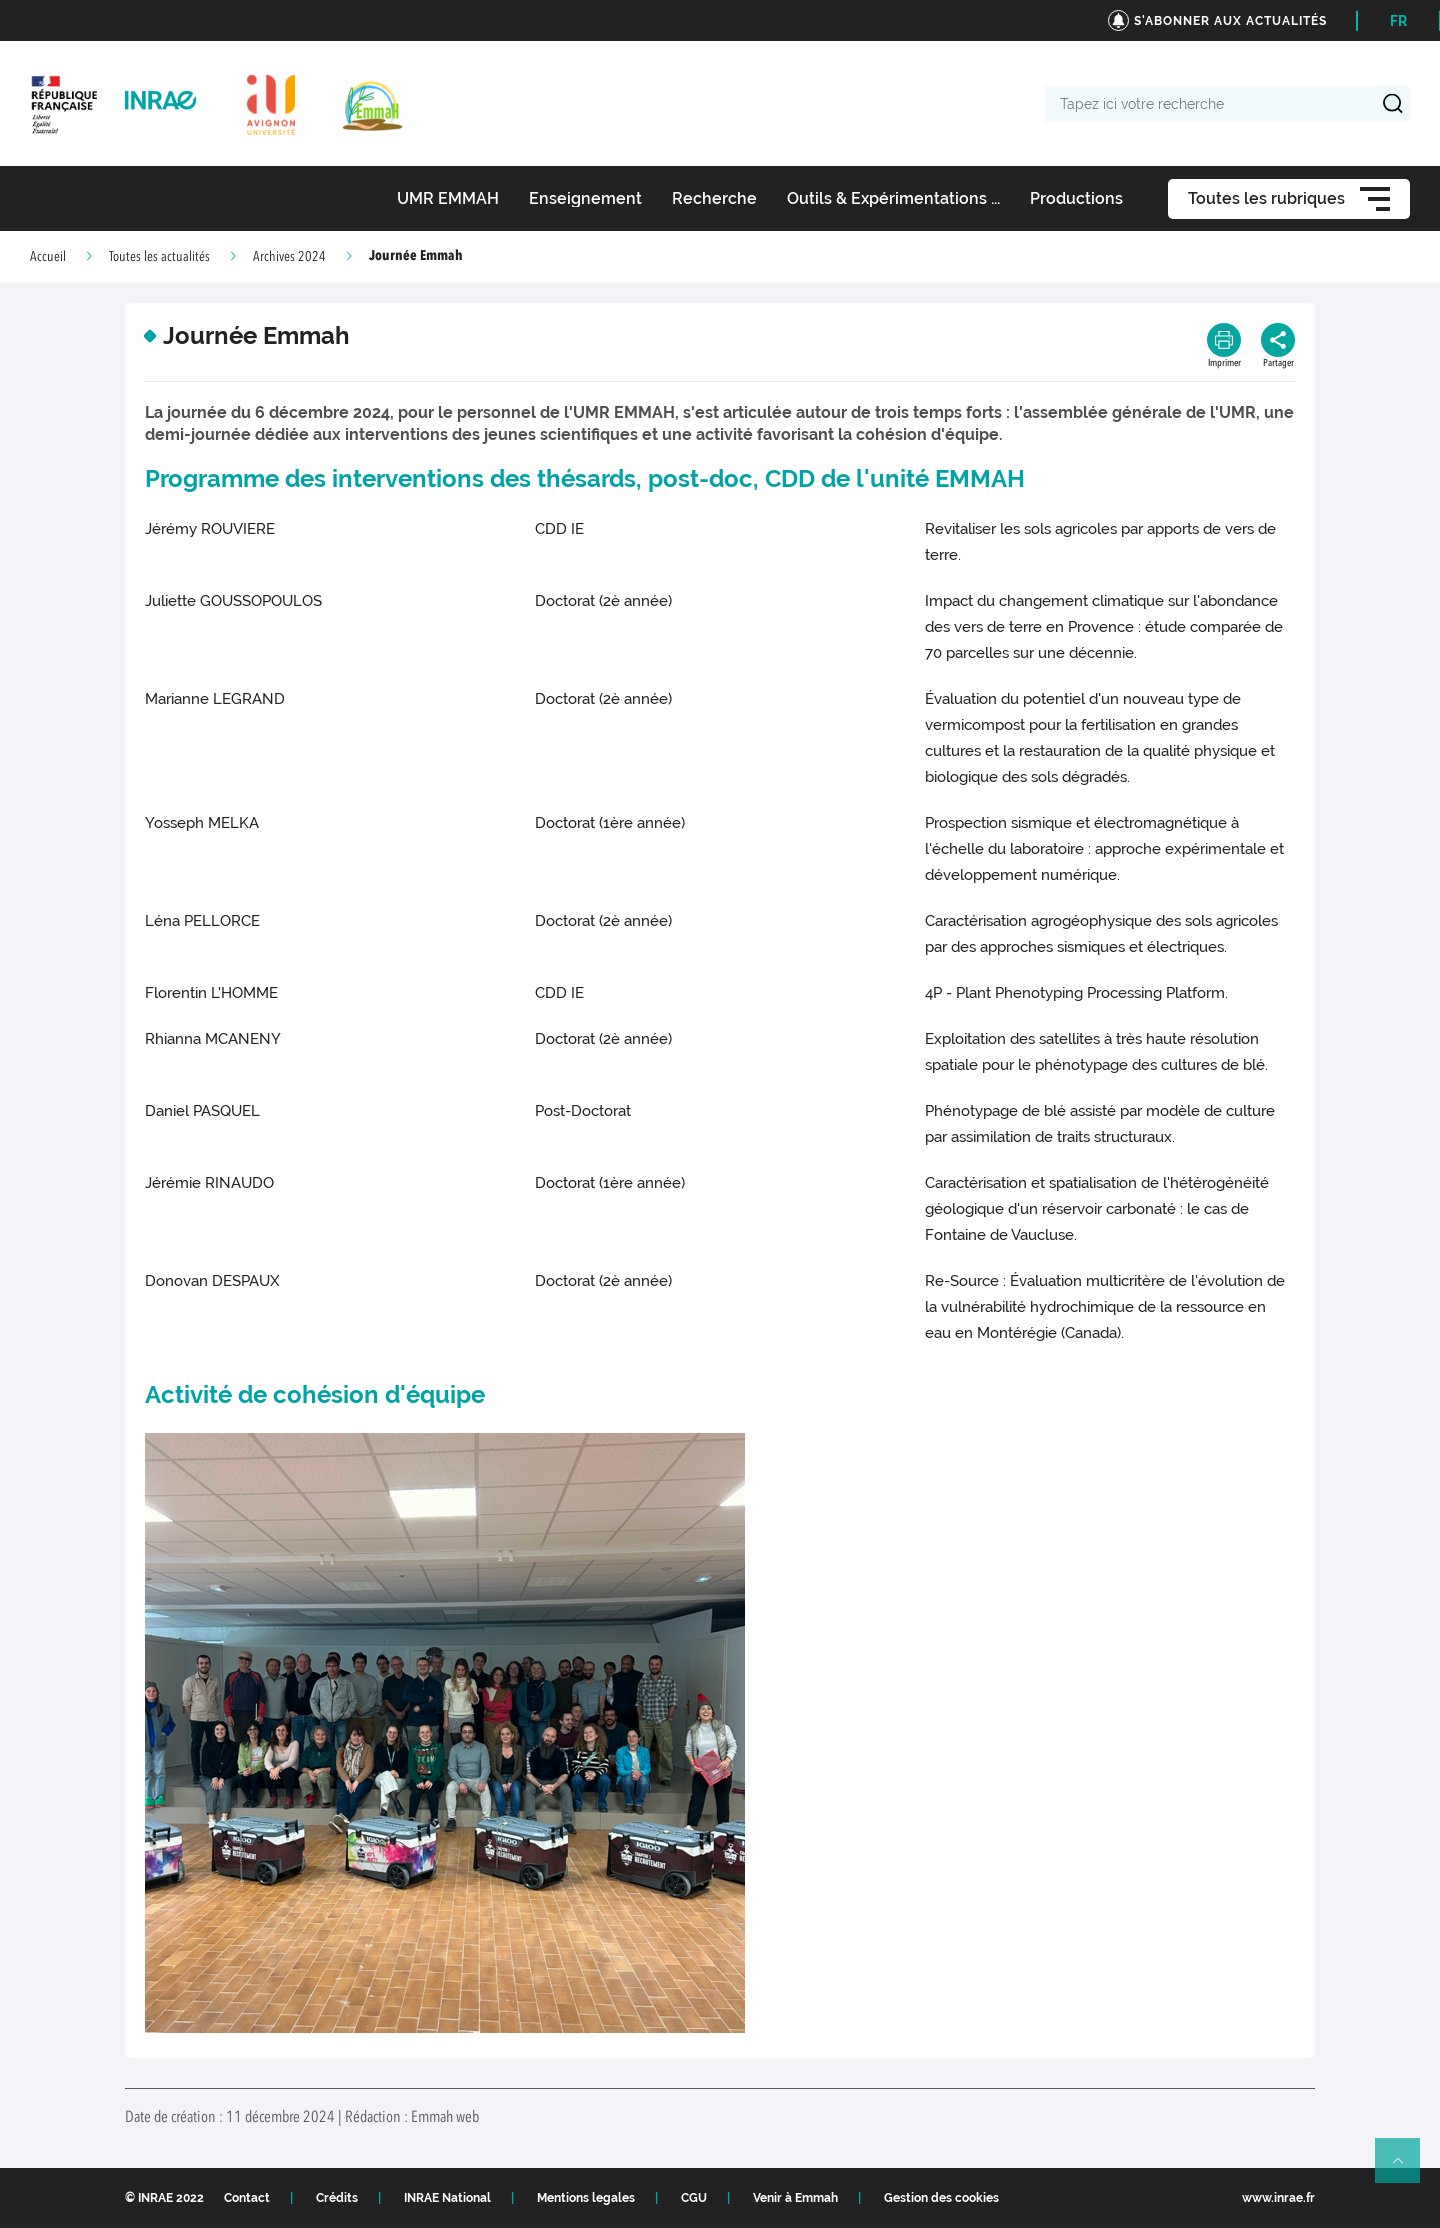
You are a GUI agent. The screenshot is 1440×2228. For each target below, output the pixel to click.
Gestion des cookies (941, 2198)
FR (1398, 21)
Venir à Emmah (795, 2198)
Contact (247, 2198)
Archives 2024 (289, 257)
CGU (694, 2198)
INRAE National (447, 2198)
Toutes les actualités (159, 257)
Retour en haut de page (1406, 2169)
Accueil (48, 257)
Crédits (337, 2198)
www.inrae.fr (1278, 2198)
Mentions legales (586, 2198)
